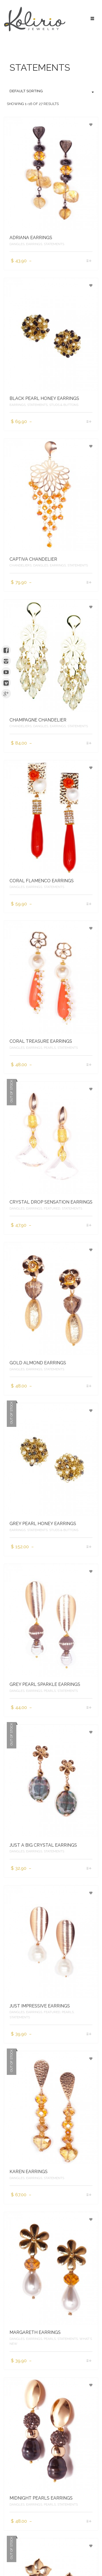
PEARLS (50, 1048)
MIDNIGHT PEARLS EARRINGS (41, 2498)
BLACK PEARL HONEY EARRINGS (44, 398)
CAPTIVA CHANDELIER (33, 559)
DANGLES (17, 244)
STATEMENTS (54, 244)
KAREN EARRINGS (29, 2171)
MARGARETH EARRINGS (35, 2332)
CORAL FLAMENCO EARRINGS (42, 880)
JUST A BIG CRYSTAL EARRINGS (43, 1845)
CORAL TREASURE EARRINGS (41, 1041)
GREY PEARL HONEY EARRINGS (43, 1523)
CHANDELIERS (21, 565)
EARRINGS (34, 244)
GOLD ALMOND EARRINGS (38, 1362)
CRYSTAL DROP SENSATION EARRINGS (51, 1202)
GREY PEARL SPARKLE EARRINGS (45, 1684)
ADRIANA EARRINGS (31, 237)
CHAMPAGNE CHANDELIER (38, 720)
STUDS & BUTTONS (63, 405)
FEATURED (52, 1208)
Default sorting (52, 91)
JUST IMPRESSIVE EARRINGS (40, 2006)
